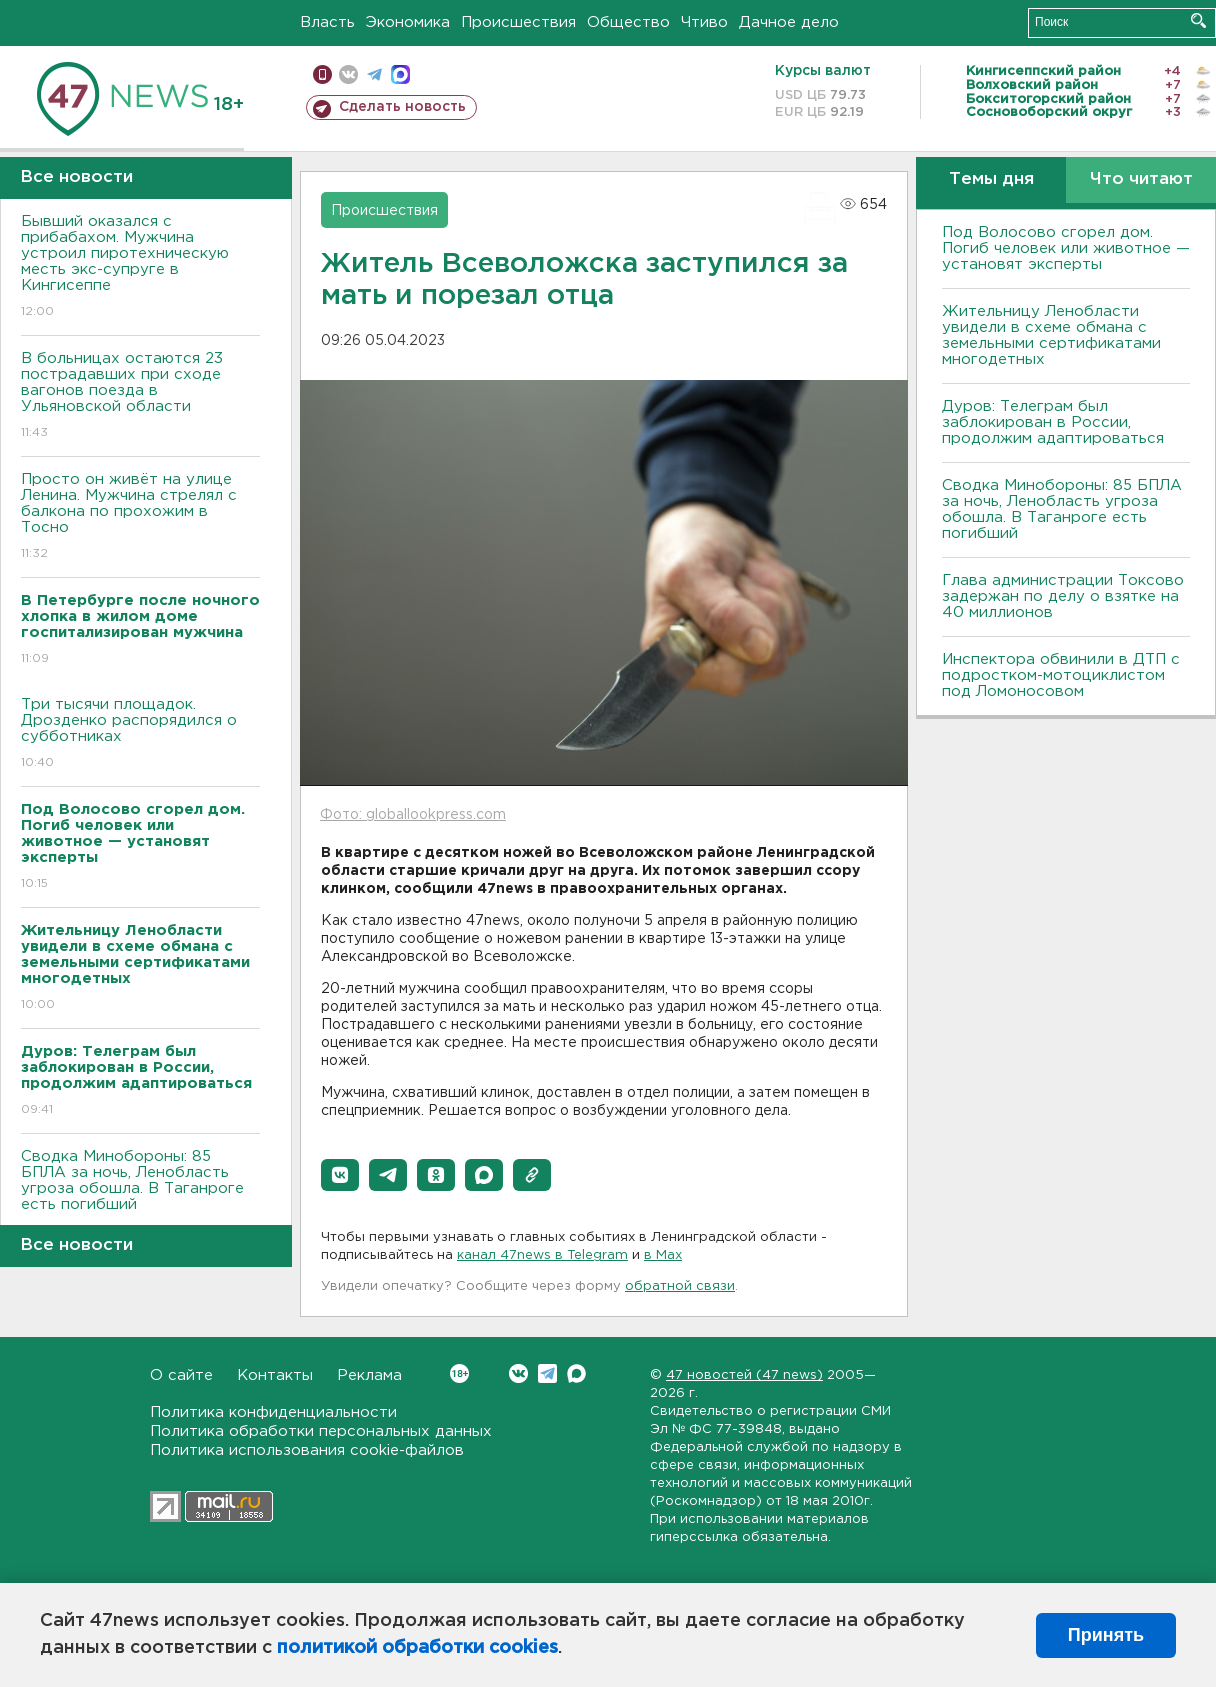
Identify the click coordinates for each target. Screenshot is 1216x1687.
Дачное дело (789, 22)
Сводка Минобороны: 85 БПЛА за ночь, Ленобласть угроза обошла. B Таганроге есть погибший (140, 1194)
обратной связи (680, 1286)
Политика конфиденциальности (273, 1412)
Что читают (1141, 179)
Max (576, 1373)
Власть (327, 22)
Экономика (408, 22)
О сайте (181, 1375)
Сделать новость (402, 107)
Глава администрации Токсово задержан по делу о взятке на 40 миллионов (1063, 596)
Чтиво (704, 22)
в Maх (663, 1255)
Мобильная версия (322, 74)
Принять (1106, 1635)
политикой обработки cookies (417, 1648)
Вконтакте (459, 1373)
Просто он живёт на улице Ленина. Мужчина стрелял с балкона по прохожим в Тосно (140, 517)
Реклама (369, 1375)
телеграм (374, 74)
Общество (628, 22)
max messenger (400, 74)
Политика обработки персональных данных (321, 1431)
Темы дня (991, 179)
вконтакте (348, 74)
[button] (340, 1175)
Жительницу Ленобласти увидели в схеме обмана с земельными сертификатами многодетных (1051, 335)
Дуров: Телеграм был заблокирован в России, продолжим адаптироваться (1053, 422)
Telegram (547, 1373)
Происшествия (518, 22)
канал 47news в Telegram (542, 1255)
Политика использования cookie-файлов (307, 1450)
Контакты (275, 1375)
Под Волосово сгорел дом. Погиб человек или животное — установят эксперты (1066, 248)
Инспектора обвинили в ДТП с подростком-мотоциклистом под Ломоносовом (1061, 675)
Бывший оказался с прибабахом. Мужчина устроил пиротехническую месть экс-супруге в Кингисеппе (140, 267)
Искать (1198, 20)
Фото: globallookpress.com (413, 815)
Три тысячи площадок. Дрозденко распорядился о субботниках (140, 734)
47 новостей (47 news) (744, 1375)
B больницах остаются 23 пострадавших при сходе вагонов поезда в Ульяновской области (140, 396)
